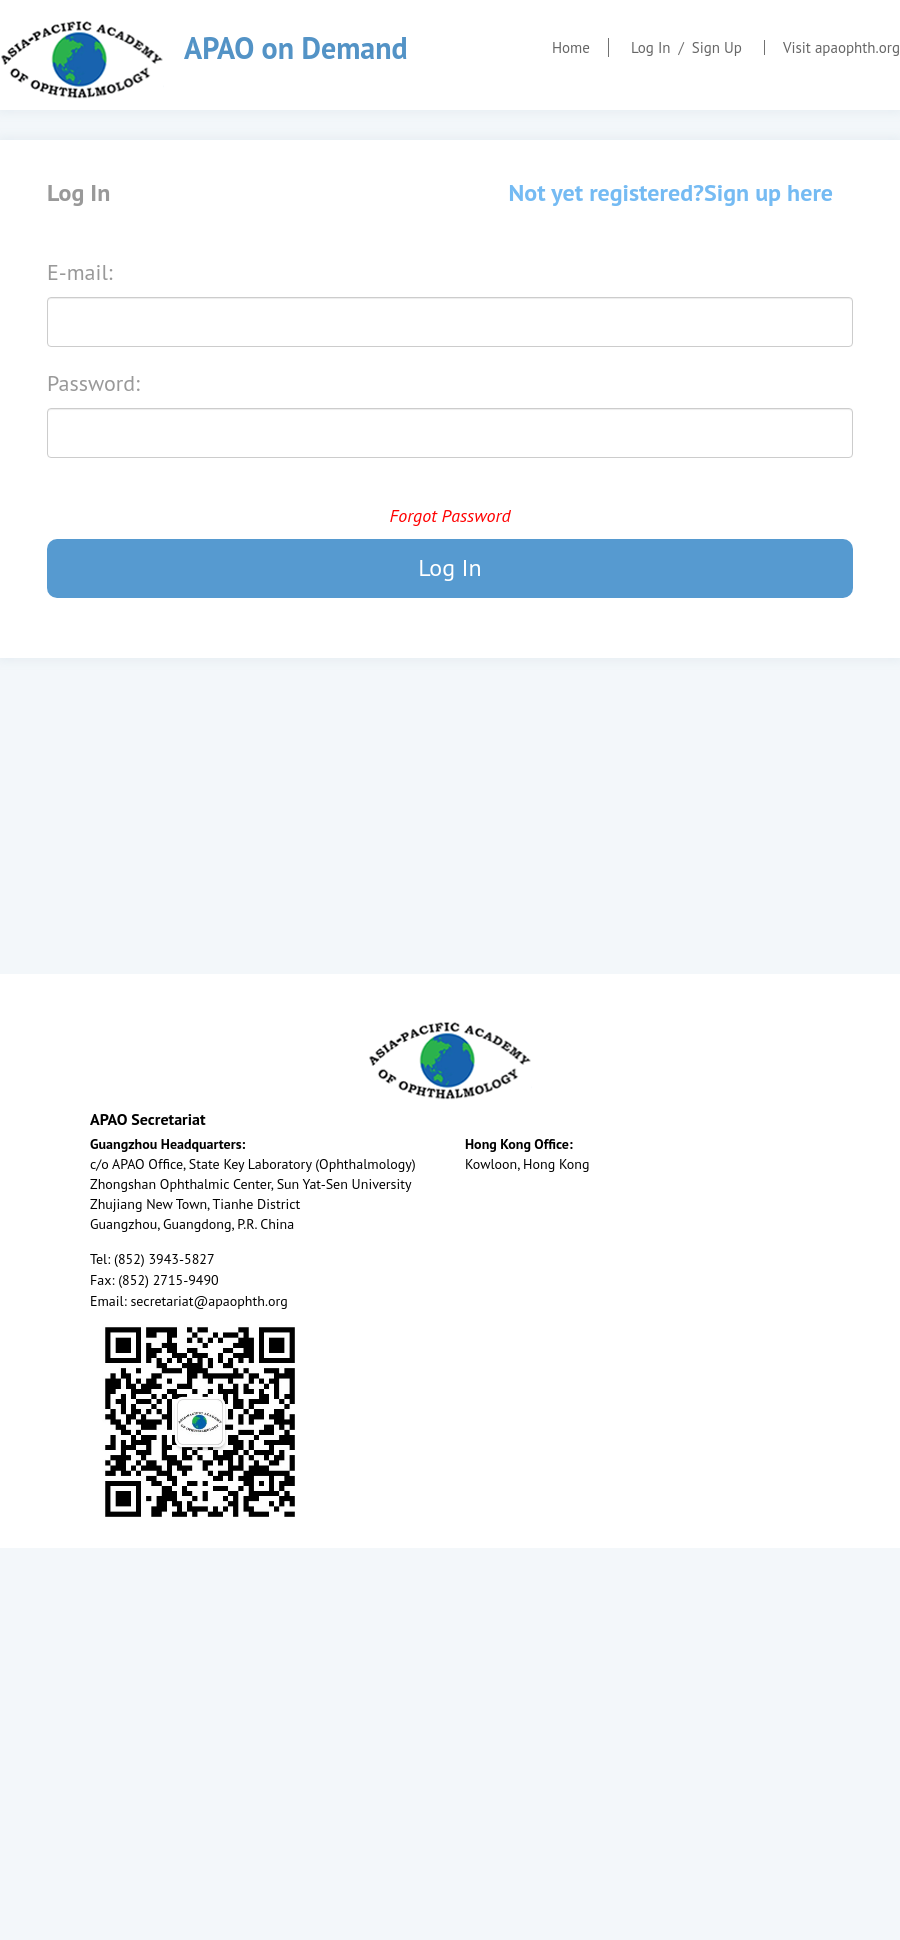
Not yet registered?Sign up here (671, 192)
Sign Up (717, 47)
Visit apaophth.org (841, 47)
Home (571, 47)
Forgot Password (449, 515)
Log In (651, 47)
